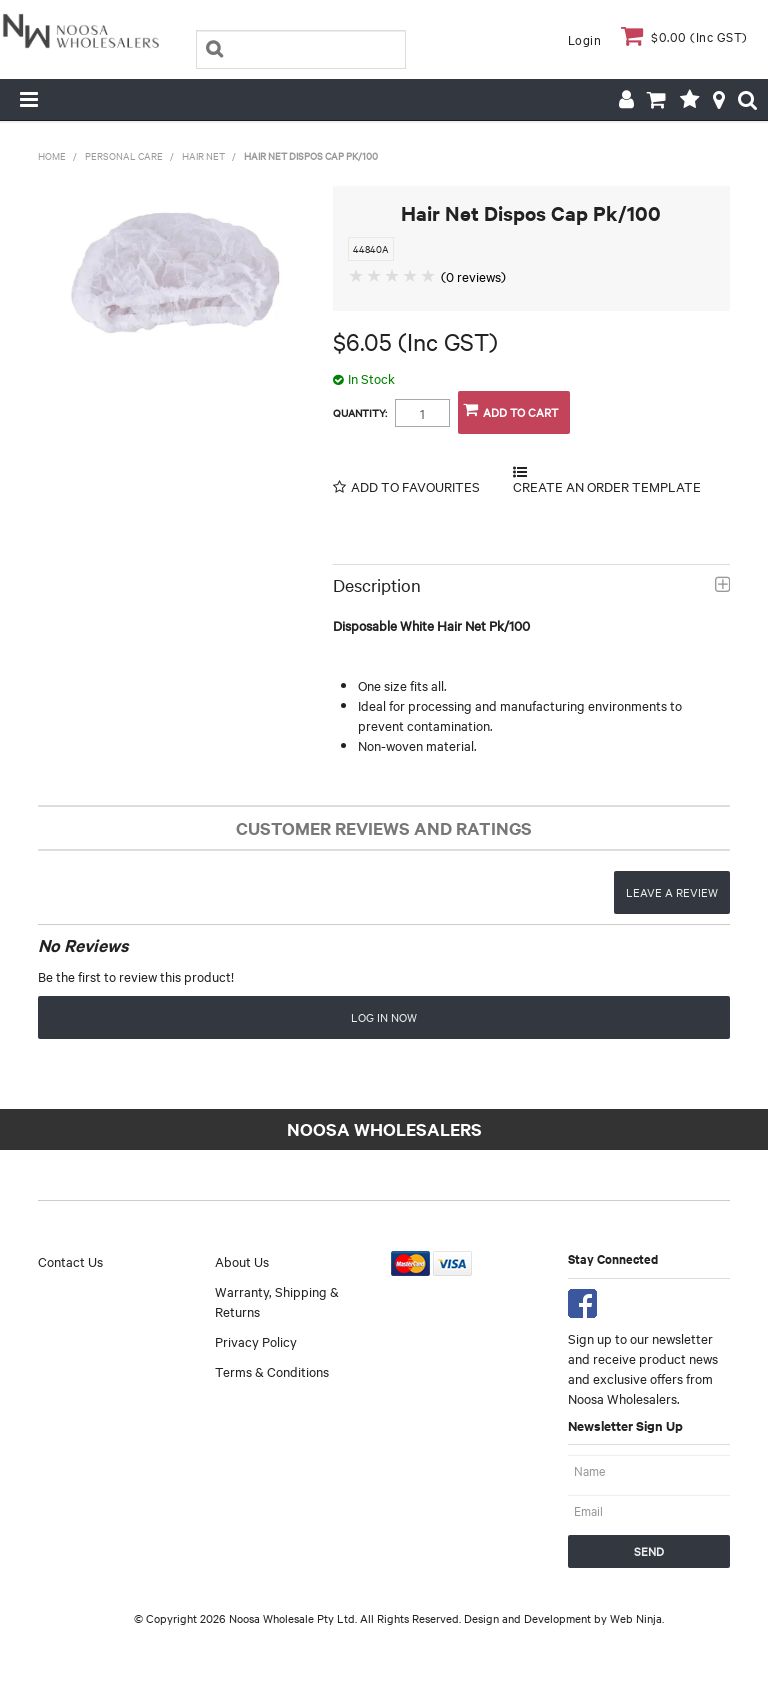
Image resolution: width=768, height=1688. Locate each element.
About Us (242, 1261)
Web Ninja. (637, 1618)
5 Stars (429, 275)
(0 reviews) (473, 276)
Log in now (384, 1017)
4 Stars (411, 275)
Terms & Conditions (272, 1371)
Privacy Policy (256, 1341)
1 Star (357, 275)
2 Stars (375, 275)
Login (585, 39)
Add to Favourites (415, 486)
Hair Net (203, 155)
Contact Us (70, 1261)
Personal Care (124, 155)
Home (52, 155)
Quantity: (360, 413)
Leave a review (672, 892)
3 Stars (393, 275)
